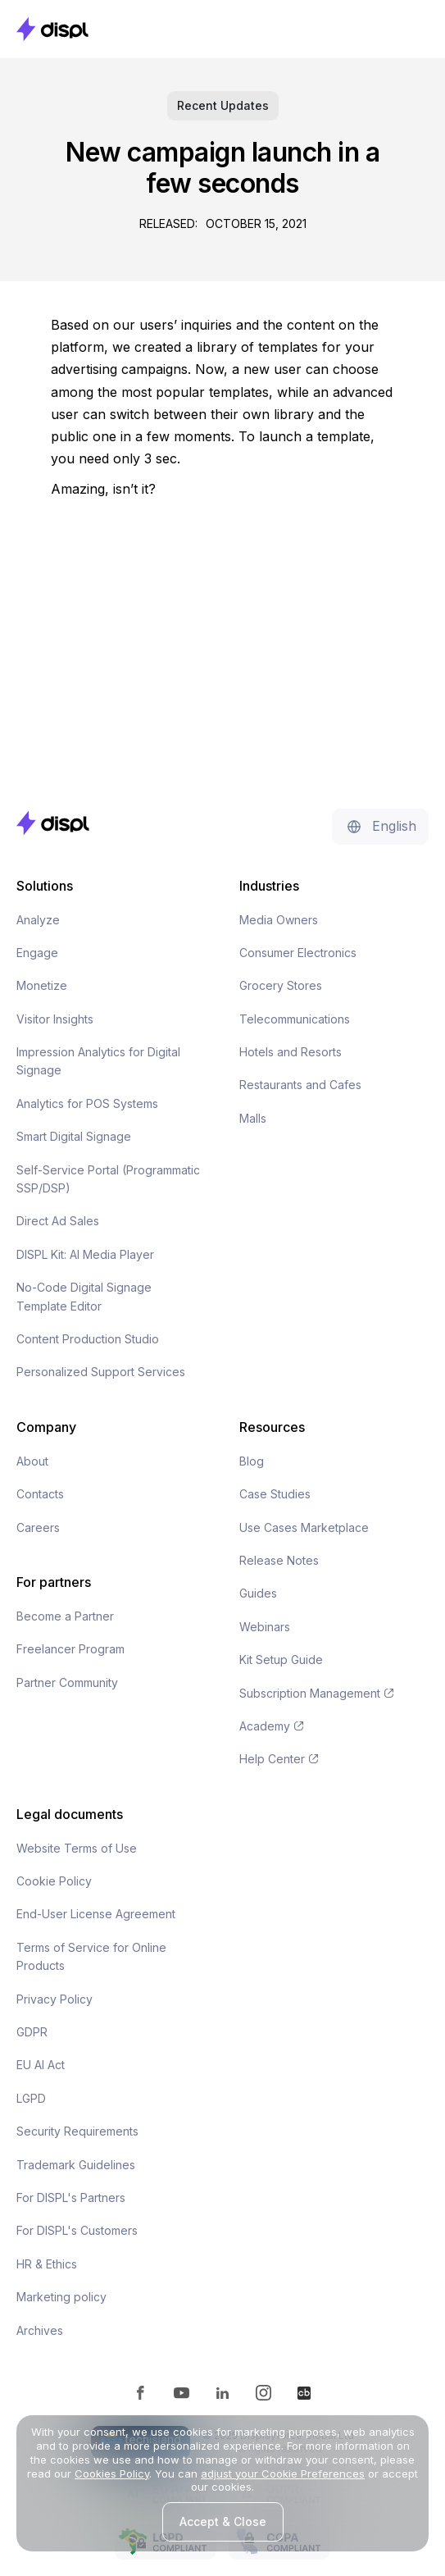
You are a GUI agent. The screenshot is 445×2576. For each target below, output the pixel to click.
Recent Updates (223, 105)
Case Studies (275, 1494)
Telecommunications (294, 1019)
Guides (258, 1593)
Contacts (40, 1494)
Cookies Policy (112, 2473)
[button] (412, 28)
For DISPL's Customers (77, 2230)
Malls (252, 1118)
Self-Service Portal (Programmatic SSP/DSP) (108, 1179)
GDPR (32, 2032)
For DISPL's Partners (70, 2197)
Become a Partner (65, 1616)
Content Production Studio (87, 1339)
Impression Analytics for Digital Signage (98, 1061)
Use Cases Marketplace (304, 1527)
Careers (38, 1527)
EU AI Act (40, 2065)
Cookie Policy (54, 1881)
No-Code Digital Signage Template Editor (84, 1296)
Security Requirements (77, 2131)
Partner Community (67, 1682)
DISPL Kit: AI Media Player (85, 1254)
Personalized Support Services (100, 1372)
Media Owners (278, 920)
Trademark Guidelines (75, 2165)
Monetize (41, 985)
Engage (37, 953)
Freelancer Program (70, 1649)
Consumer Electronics (297, 953)
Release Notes (279, 1560)
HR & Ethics (46, 2264)
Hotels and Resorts (290, 1052)
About (32, 1461)
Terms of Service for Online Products (91, 1956)
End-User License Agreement (95, 1914)
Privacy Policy (54, 1999)
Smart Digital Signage (73, 1136)
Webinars (264, 1627)
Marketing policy (61, 2297)
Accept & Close (222, 2521)
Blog (251, 1461)
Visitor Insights (54, 1019)
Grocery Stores (280, 985)
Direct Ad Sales (57, 1221)
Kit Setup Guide (281, 1659)
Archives (39, 2330)
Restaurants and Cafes (300, 1085)
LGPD (31, 2098)
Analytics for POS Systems (87, 1103)
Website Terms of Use (76, 1848)
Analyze (38, 920)
